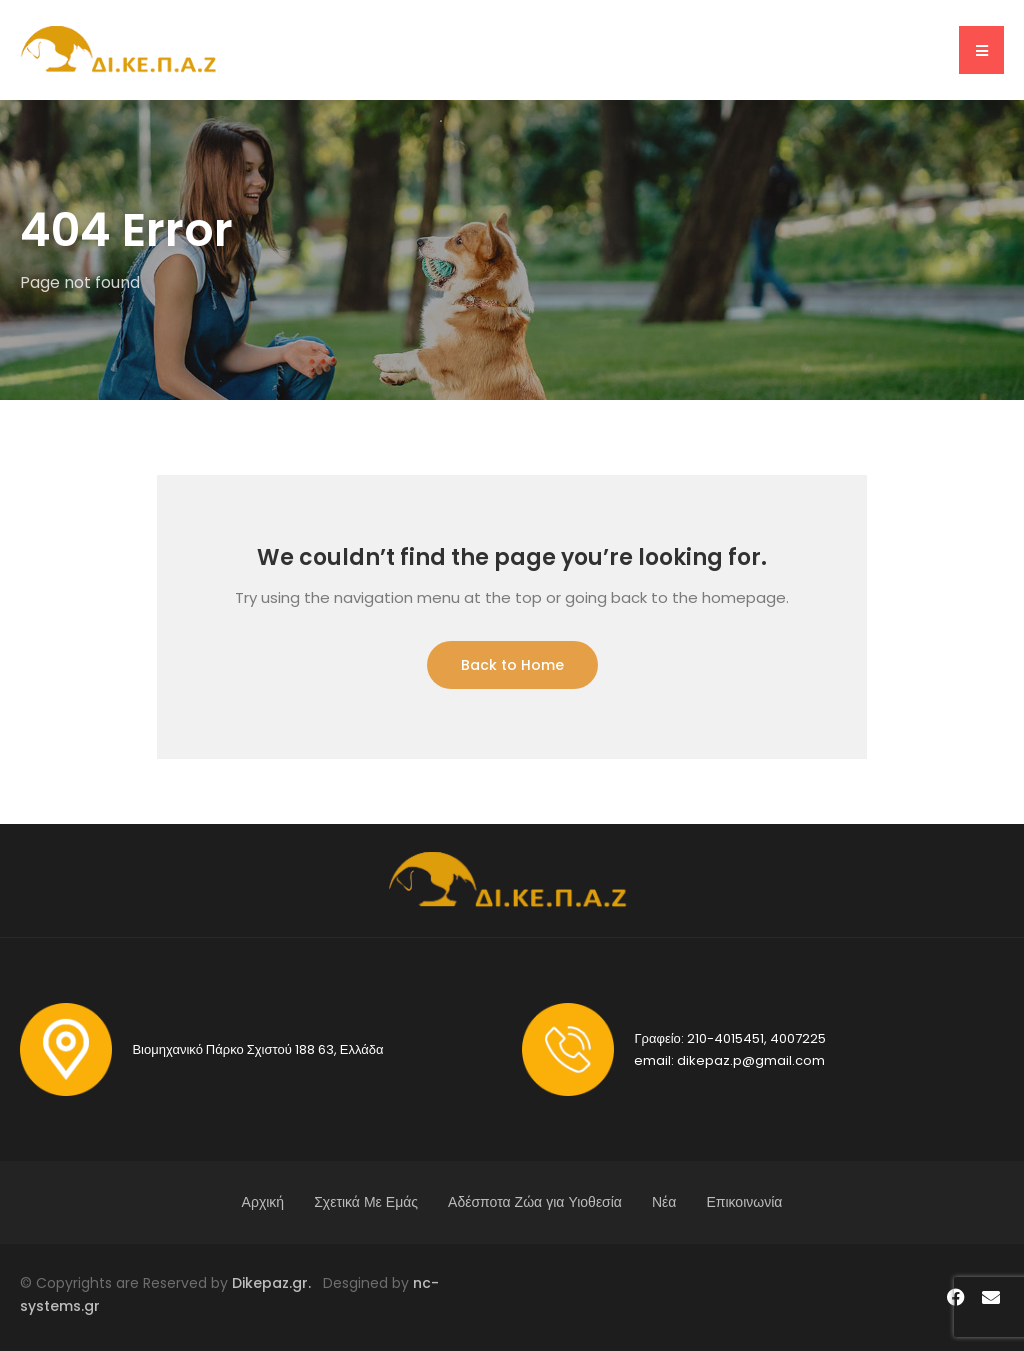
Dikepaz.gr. (277, 1283)
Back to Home (512, 665)
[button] (981, 50)
